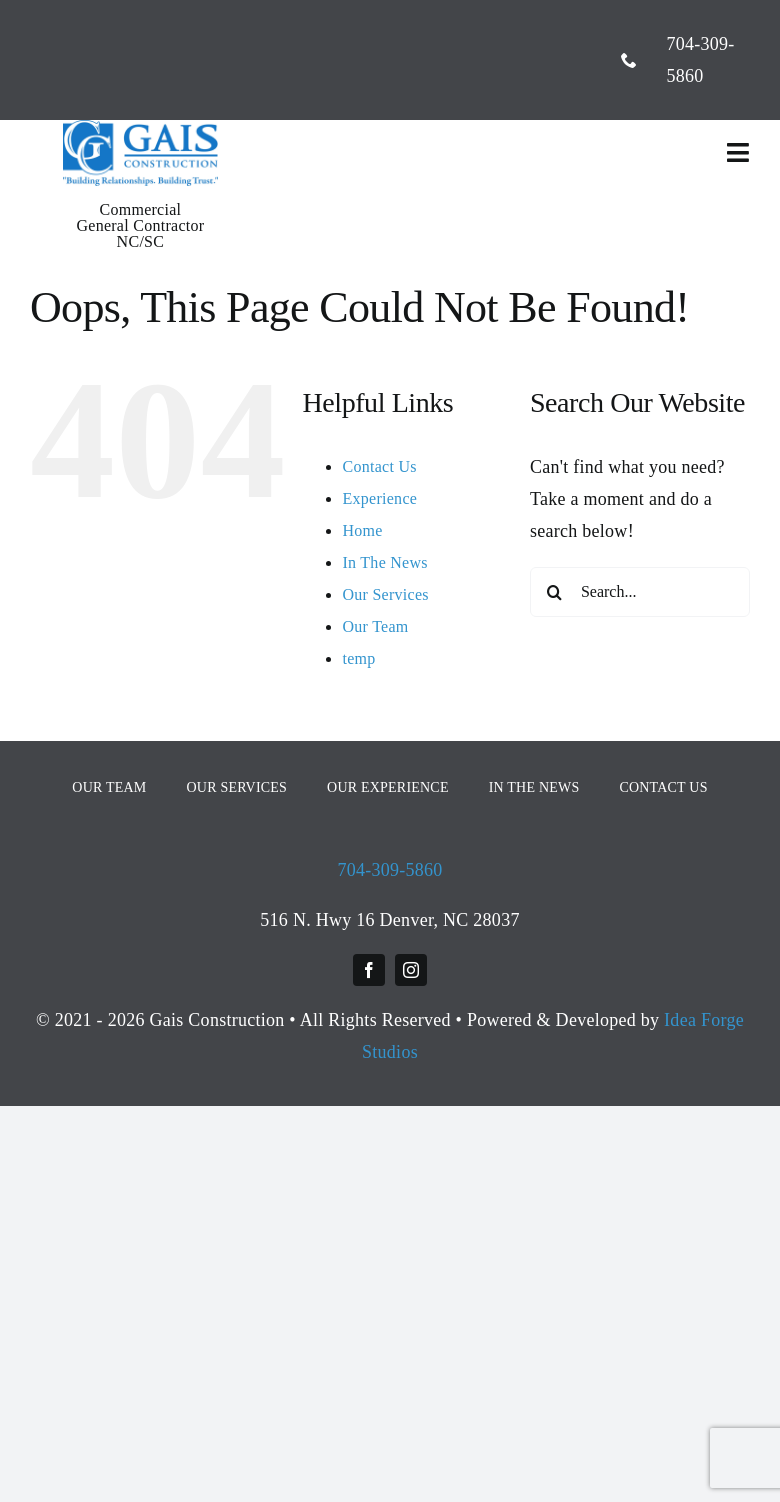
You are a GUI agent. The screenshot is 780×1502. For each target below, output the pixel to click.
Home (362, 530)
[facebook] (369, 970)
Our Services (385, 594)
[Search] (555, 592)
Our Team (375, 626)
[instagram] (411, 970)
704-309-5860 (389, 870)
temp (358, 658)
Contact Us (379, 466)
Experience (379, 498)
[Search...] (640, 592)
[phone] (629, 60)
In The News (384, 562)
